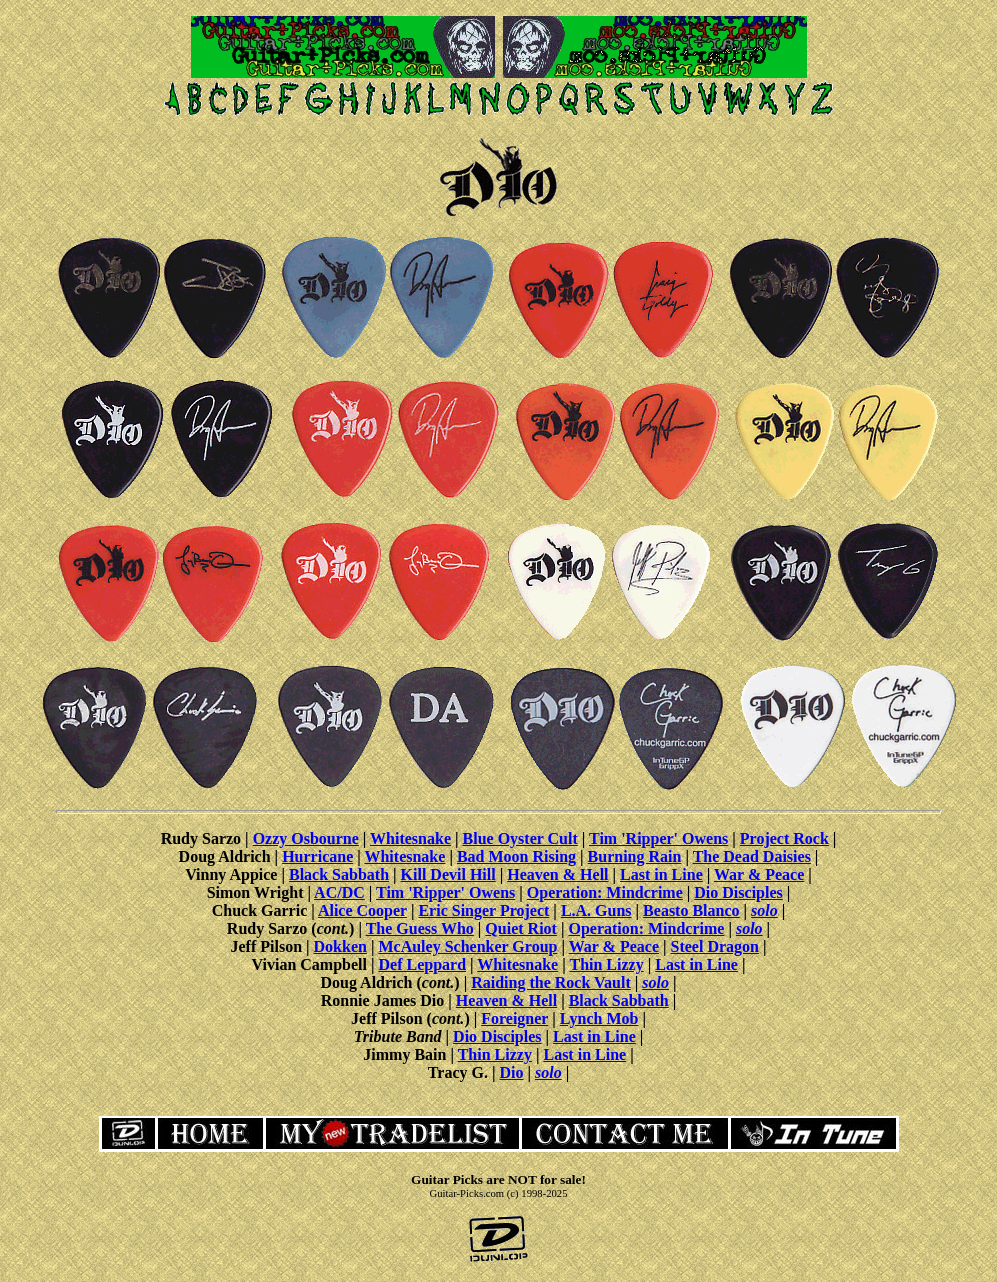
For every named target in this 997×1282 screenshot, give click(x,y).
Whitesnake (410, 838)
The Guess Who (420, 928)
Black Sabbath (339, 874)
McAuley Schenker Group (467, 946)
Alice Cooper (362, 910)
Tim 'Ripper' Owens (658, 838)
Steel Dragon (715, 946)
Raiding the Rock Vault (551, 982)
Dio (511, 1072)
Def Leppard (423, 964)
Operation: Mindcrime (605, 892)
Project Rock (784, 838)
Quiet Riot (521, 928)
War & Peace (759, 874)
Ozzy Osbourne (306, 838)
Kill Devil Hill (448, 874)
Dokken (340, 946)
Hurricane (317, 856)
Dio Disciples (738, 892)
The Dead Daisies (752, 856)
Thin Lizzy (606, 964)
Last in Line (661, 874)
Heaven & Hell (557, 874)
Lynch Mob (599, 1018)
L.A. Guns (596, 910)
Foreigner (514, 1018)
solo (764, 910)
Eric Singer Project (483, 910)
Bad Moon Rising (516, 856)
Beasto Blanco (691, 910)
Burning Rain (635, 856)
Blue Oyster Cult (520, 838)
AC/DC (339, 892)
